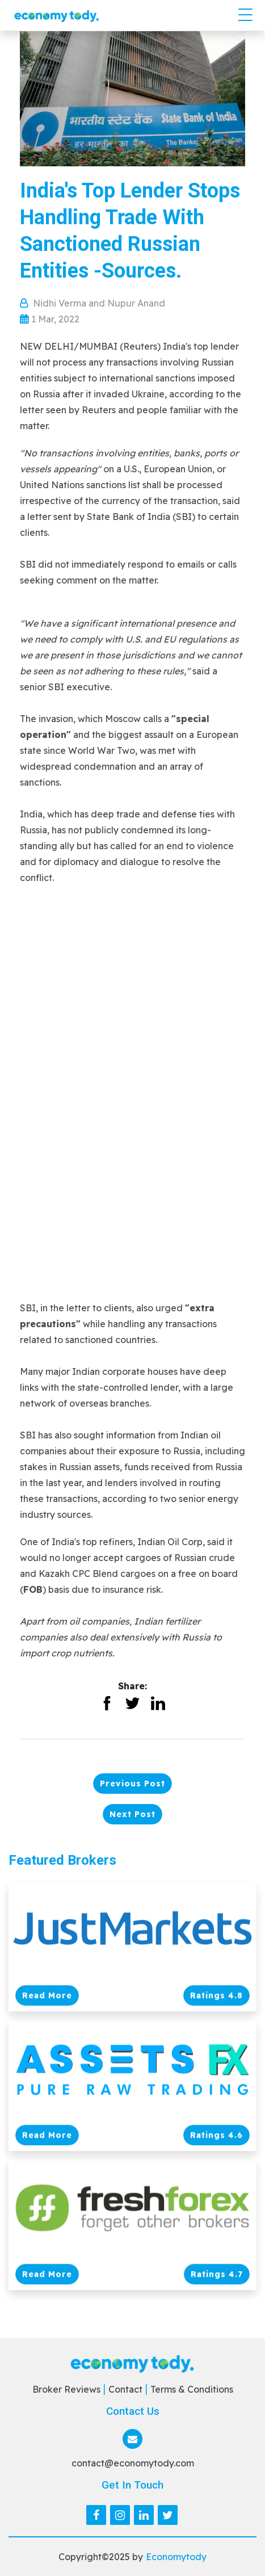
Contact (125, 2389)
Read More (47, 1996)
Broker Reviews (66, 2389)
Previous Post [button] (132, 1783)
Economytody (176, 2556)
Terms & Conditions (191, 2389)
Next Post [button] (132, 1814)
